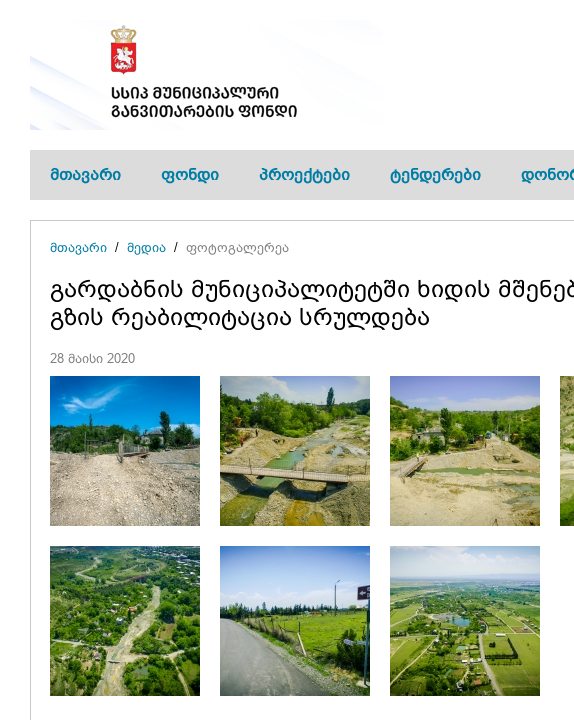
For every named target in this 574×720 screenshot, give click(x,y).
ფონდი (190, 174)
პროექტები (304, 174)
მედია (146, 247)
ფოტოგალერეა (237, 247)
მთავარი (85, 174)
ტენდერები (435, 174)
